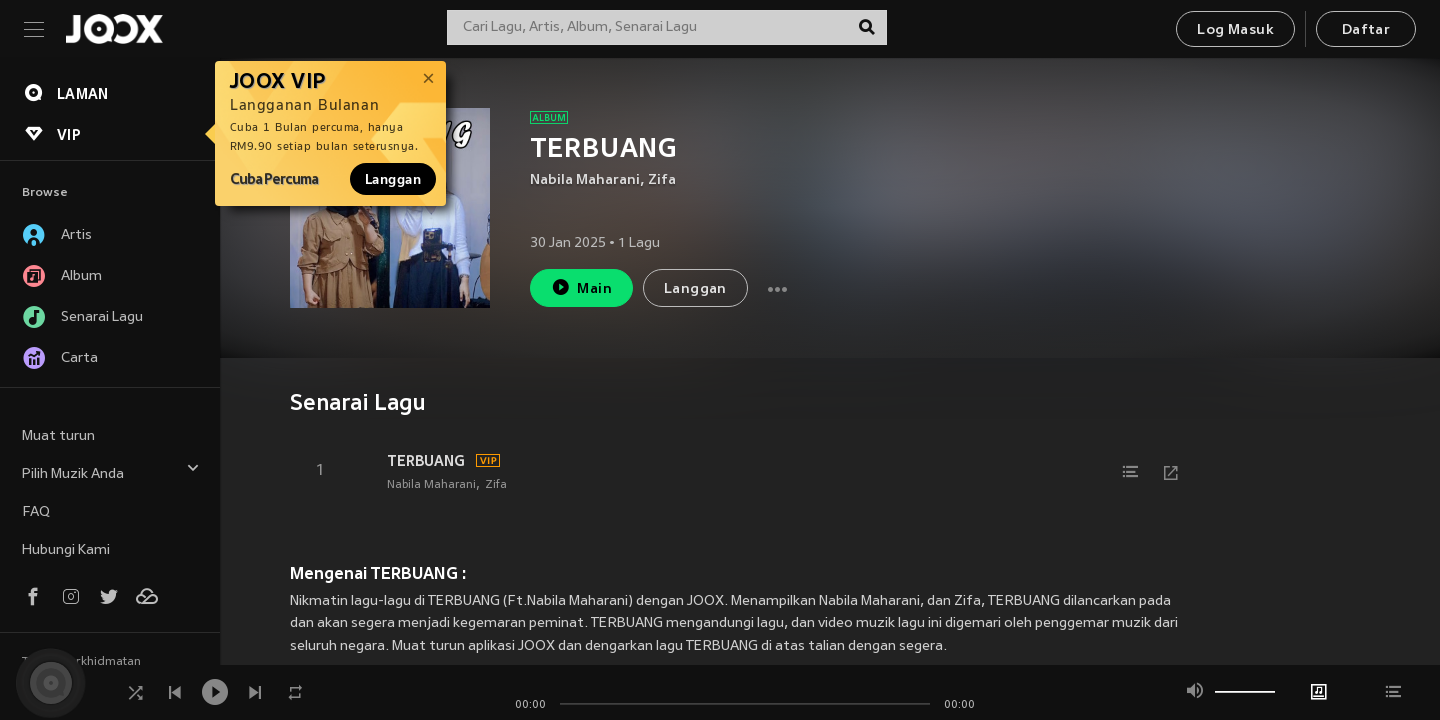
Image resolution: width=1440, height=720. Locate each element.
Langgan (393, 179)
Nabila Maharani (585, 180)
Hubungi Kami (66, 550)
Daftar (1366, 30)
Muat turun (58, 436)
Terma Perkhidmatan (81, 662)
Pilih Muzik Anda (111, 471)
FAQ (36, 512)
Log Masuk (1235, 30)
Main (581, 287)
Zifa (662, 180)
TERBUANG (426, 461)
